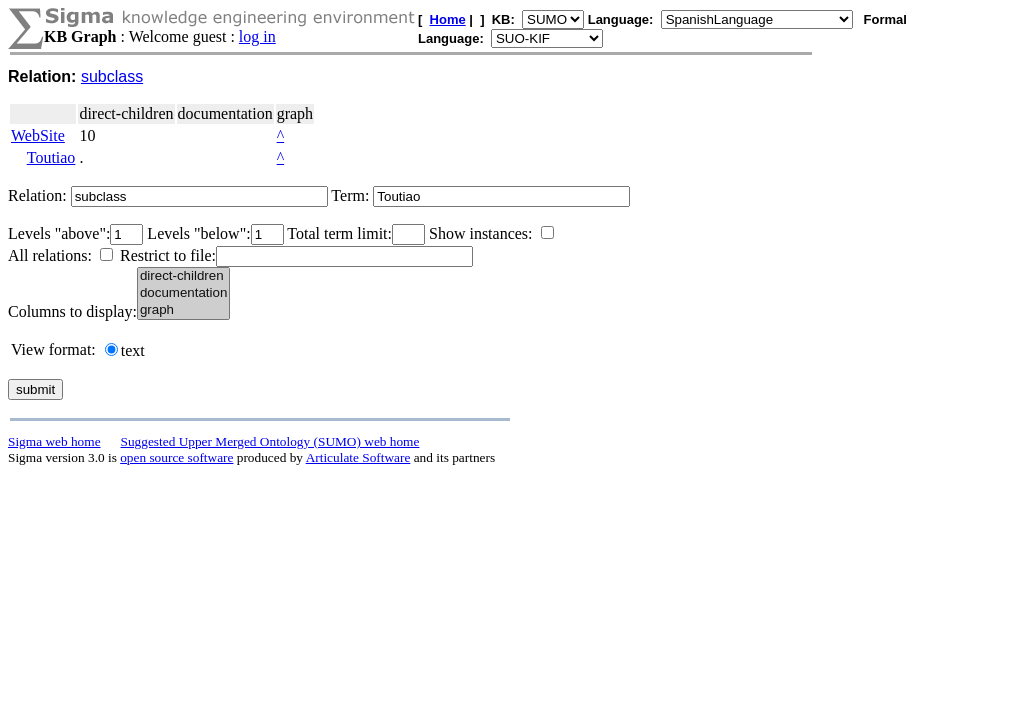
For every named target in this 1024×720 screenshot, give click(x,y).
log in (257, 36)
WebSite (38, 135)
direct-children (183, 276)
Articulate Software (358, 457)
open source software (176, 457)
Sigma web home (54, 441)
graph (183, 310)
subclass (112, 76)
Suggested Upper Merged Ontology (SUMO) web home (270, 441)
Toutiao (51, 157)
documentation (183, 293)
